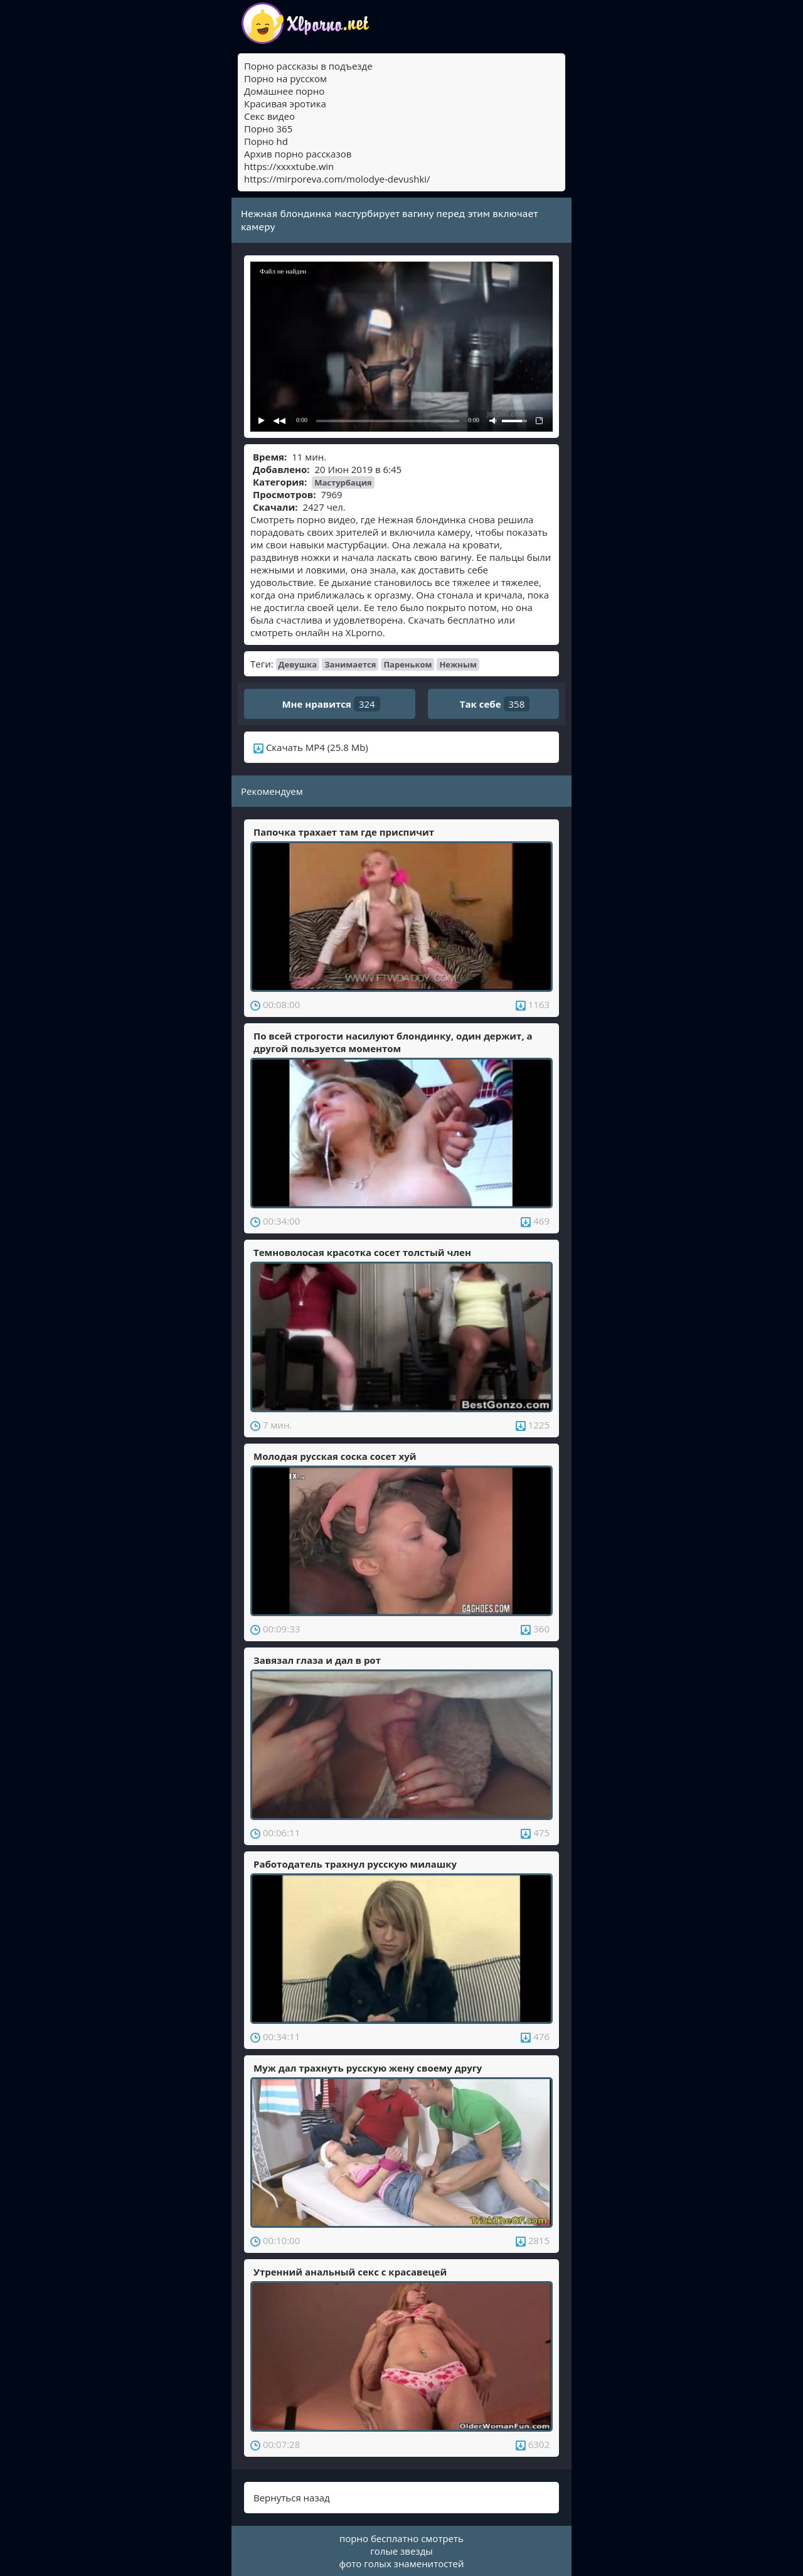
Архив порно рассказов (297, 153)
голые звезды (401, 2551)
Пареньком (407, 664)
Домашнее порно (284, 91)
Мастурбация (343, 482)
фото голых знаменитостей (401, 2563)
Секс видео (269, 116)
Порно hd (266, 141)
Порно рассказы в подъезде (308, 66)
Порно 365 (268, 128)
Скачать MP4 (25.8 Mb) (310, 747)
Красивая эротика (285, 103)
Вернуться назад (291, 2497)
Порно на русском (285, 78)
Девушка (298, 664)
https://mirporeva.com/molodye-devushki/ (337, 179)
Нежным (458, 664)
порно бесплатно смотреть (401, 2538)
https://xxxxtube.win (289, 166)
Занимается (350, 664)
